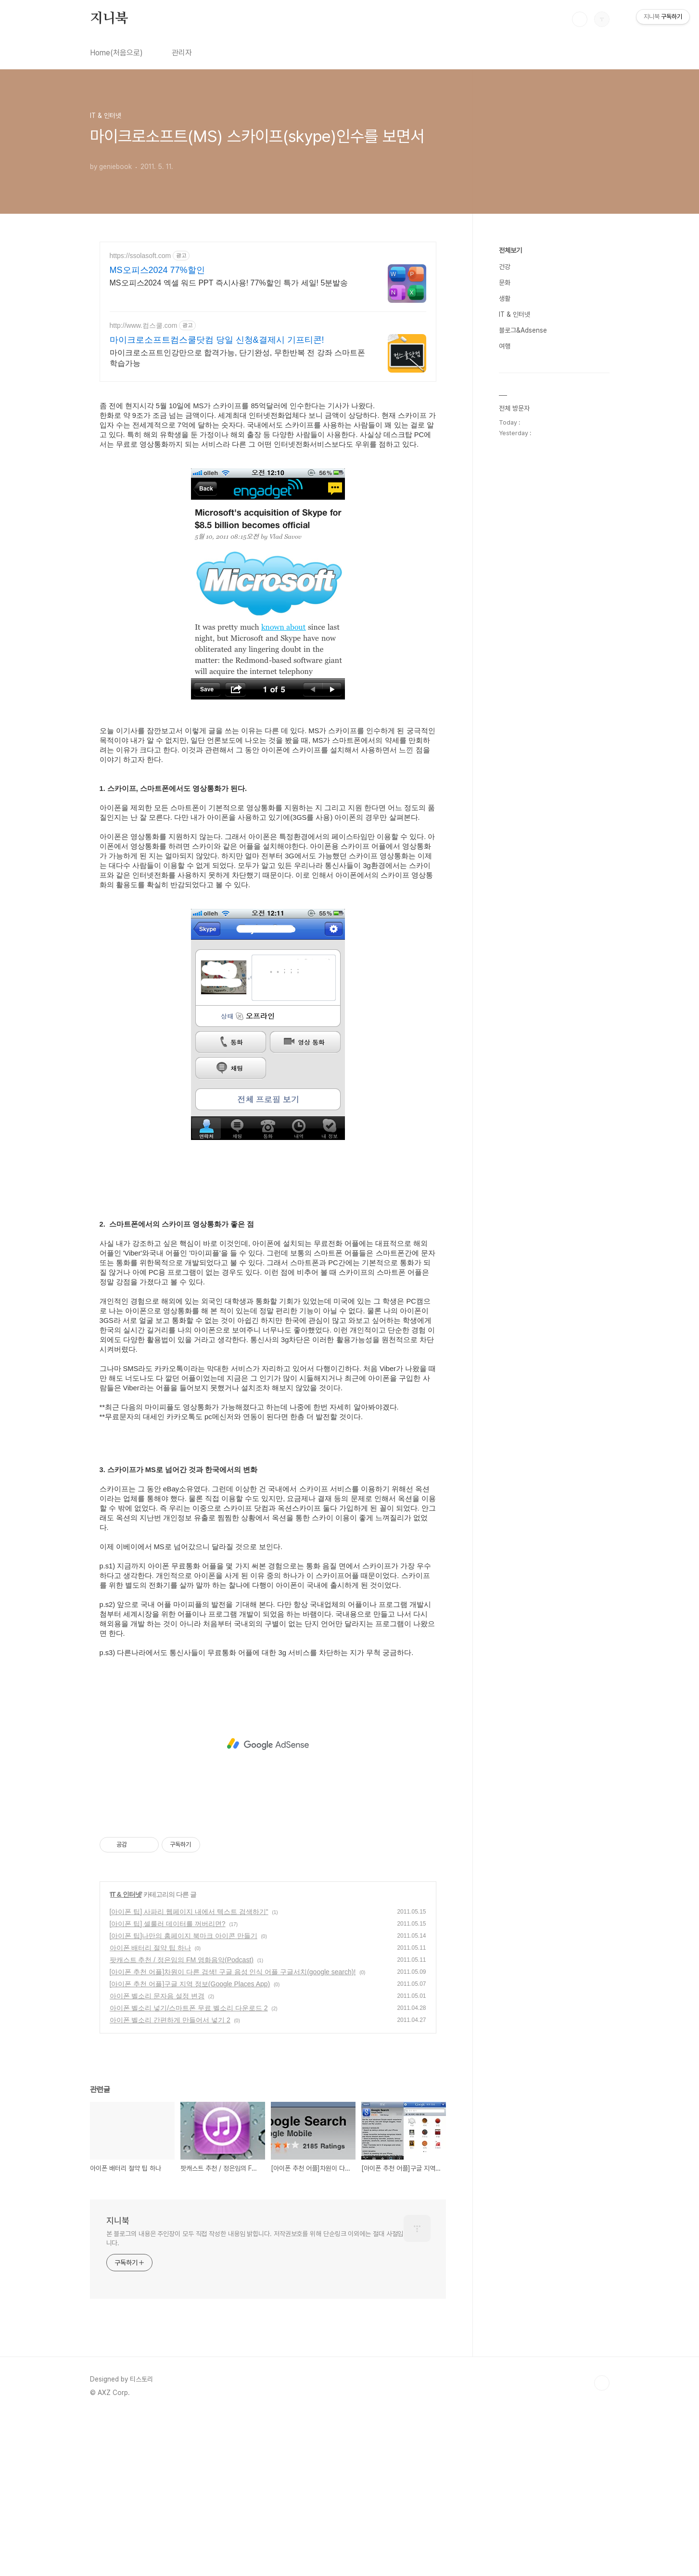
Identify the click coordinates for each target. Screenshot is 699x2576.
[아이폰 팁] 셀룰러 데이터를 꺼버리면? (168, 1911)
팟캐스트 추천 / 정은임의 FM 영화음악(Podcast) (182, 1947)
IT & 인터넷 (125, 1882)
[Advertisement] (268, 311)
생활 (504, 587)
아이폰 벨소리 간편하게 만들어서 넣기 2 (170, 2007)
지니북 (109, 19)
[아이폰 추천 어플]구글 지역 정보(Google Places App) (190, 1971)
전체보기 (510, 539)
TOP (602, 2370)
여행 (504, 635)
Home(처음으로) (116, 52)
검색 (579, 19)
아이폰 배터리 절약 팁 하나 (150, 1935)
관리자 (182, 52)
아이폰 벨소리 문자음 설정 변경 (157, 1983)
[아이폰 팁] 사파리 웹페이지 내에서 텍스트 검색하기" (189, 1899)
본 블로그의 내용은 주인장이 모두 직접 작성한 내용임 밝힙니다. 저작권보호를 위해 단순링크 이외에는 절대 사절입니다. (255, 2225)
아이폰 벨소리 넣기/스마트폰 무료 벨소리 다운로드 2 (189, 1995)
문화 (504, 571)
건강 (504, 555)
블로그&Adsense (523, 619)
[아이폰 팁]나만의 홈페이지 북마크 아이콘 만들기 (183, 1923)
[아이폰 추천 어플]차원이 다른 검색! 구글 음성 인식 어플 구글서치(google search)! (233, 1959)
